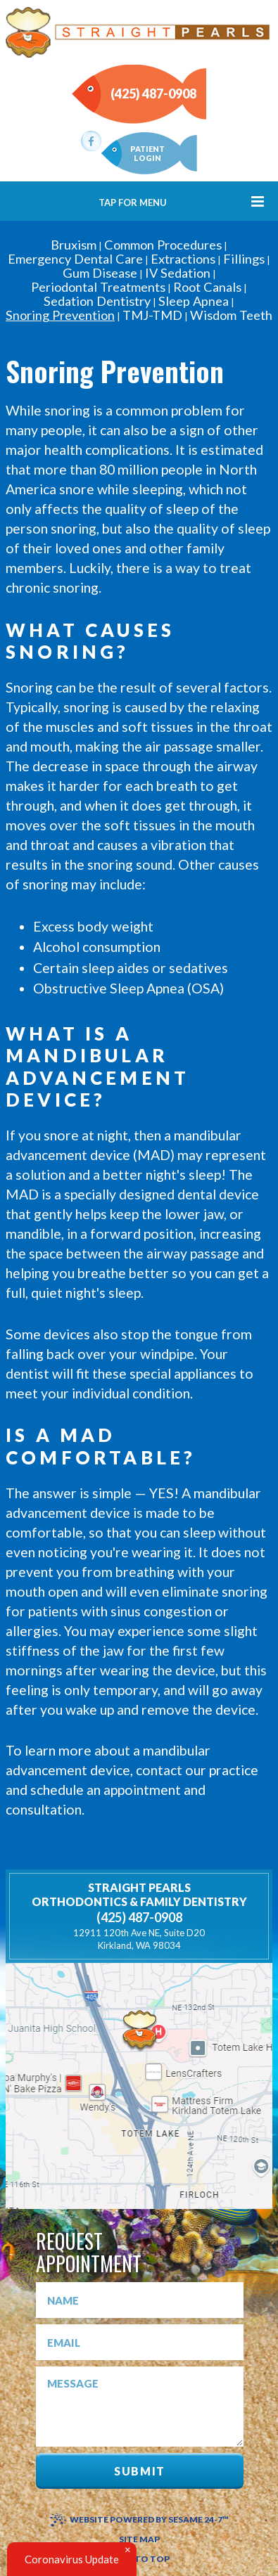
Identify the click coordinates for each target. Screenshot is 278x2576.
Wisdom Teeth (231, 315)
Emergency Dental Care (75, 258)
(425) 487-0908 (153, 93)
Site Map (139, 2539)
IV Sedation (177, 272)
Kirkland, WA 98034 (139, 1938)
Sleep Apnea (193, 301)
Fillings (244, 258)
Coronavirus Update (72, 2559)
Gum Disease (100, 272)
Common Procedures (163, 244)
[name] (140, 2300)
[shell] (139, 2031)
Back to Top (139, 2559)
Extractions (183, 258)
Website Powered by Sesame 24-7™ (139, 2519)
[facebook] (91, 141)
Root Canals (207, 287)
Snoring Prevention (60, 315)
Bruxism (73, 244)
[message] (140, 2406)
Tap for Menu (181, 201)
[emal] (140, 2342)
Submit (139, 2471)
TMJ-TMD (152, 315)
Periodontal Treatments (98, 287)
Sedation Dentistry (97, 301)
